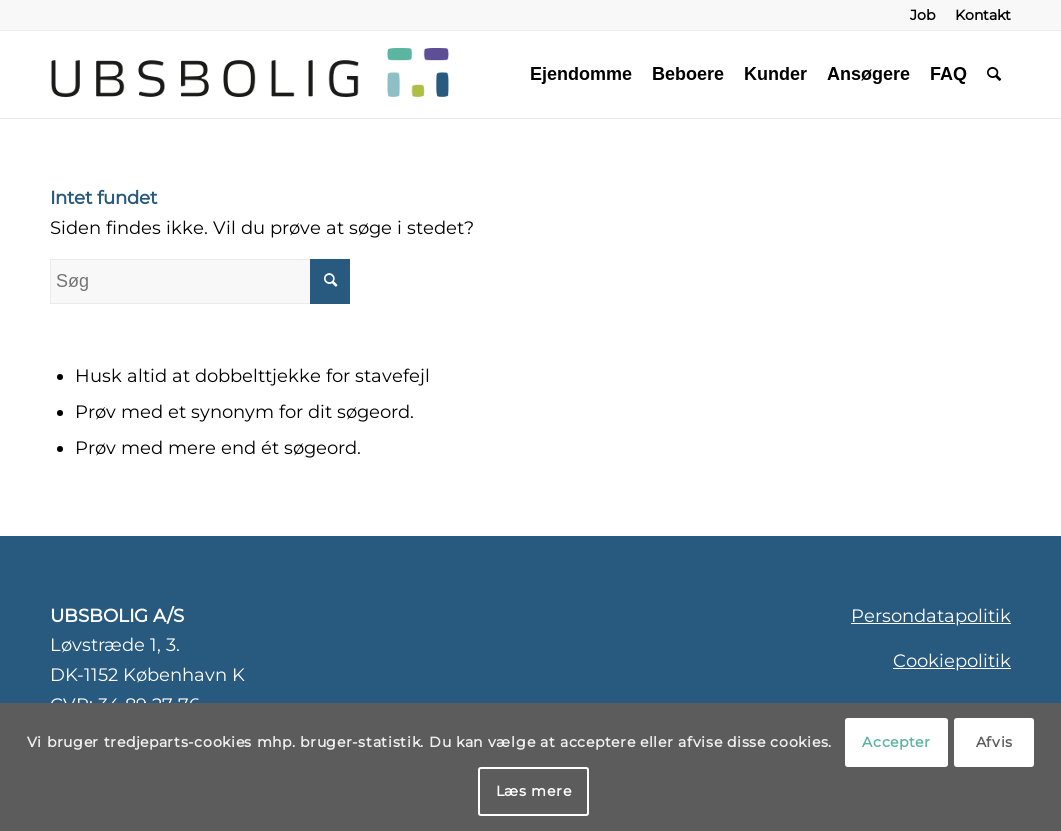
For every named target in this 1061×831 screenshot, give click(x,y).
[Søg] (994, 74)
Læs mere (534, 791)
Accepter (896, 742)
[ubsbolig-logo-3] (386, 74)
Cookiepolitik (952, 661)
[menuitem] (922, 15)
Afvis (995, 742)
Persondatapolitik (931, 616)
